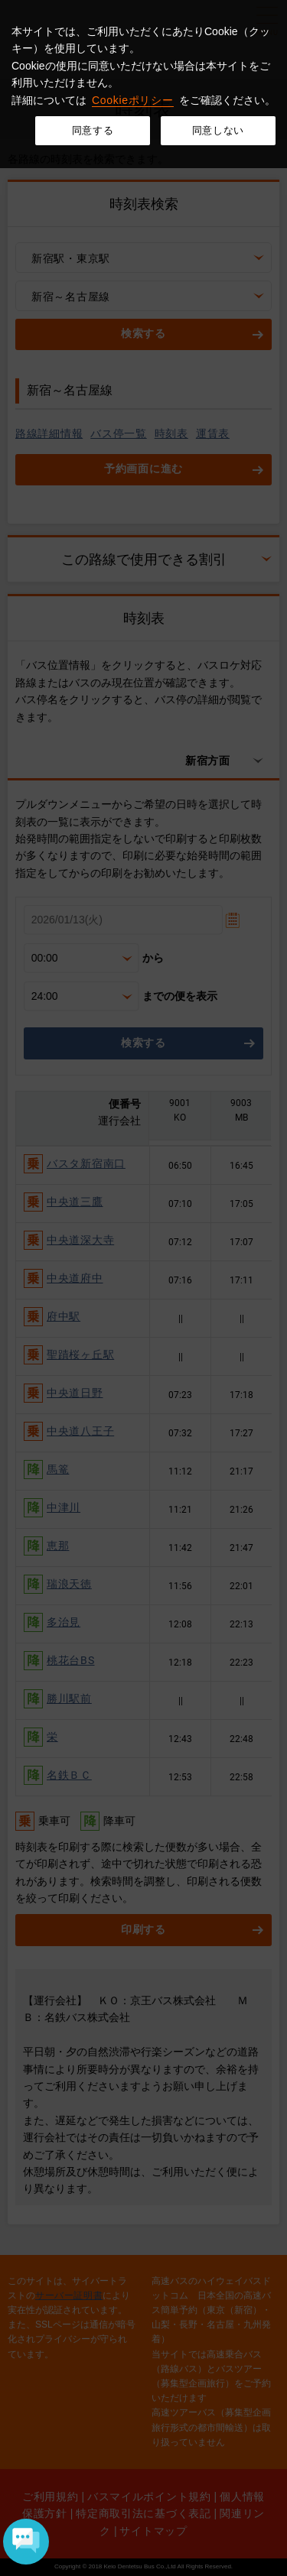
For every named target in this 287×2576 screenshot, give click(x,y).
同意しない (218, 130)
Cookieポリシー (133, 100)
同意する (93, 130)
